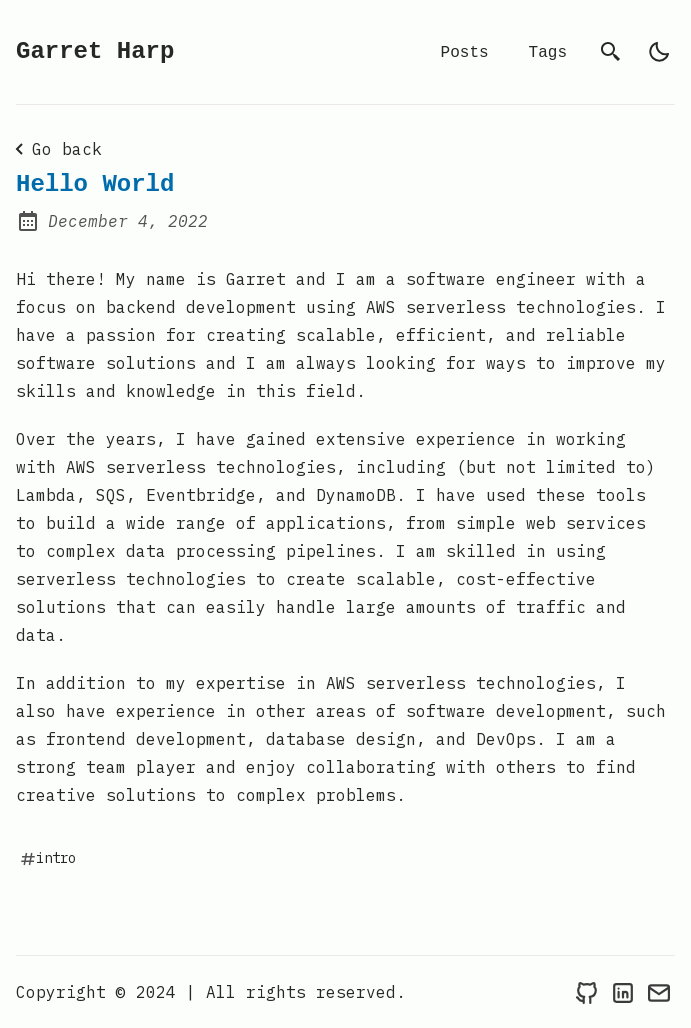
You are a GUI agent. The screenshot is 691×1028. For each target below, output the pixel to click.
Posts (465, 52)
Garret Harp (95, 51)
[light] (659, 52)
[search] (611, 52)
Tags (548, 52)
